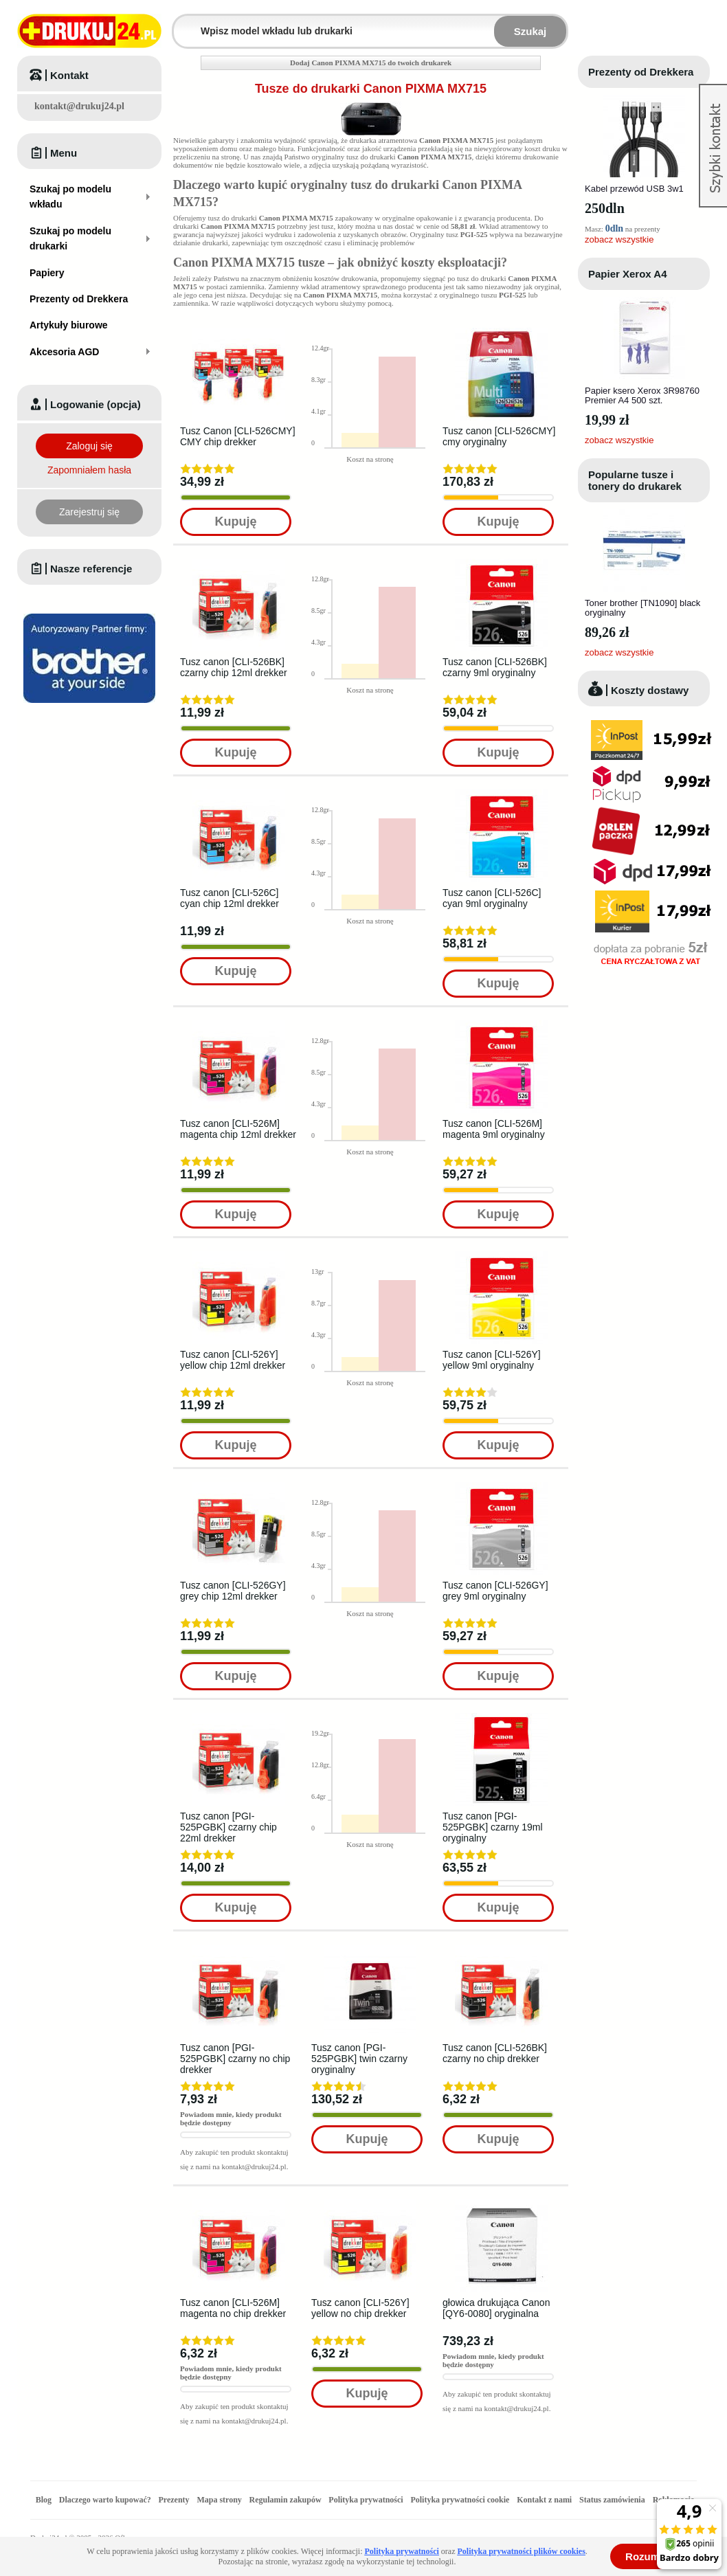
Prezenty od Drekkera (640, 72)
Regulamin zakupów (285, 2500)
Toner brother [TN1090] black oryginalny (642, 608)
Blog (44, 2500)
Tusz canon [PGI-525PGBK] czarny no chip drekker (235, 2058)
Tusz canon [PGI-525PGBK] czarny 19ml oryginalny (493, 1827)
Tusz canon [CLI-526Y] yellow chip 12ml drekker (232, 1360)
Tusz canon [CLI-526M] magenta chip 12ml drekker (238, 1129)
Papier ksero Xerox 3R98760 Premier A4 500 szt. (642, 395)
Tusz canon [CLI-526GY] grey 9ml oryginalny (495, 1591)
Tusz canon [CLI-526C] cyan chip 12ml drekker (229, 898)
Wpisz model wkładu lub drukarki (182, 23)
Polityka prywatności (365, 2500)
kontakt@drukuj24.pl (79, 106)
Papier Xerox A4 (627, 274)
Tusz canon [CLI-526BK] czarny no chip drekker (495, 2053)
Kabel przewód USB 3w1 (634, 188)
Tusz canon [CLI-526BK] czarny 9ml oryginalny (495, 667)
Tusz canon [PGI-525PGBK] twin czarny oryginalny (359, 2058)
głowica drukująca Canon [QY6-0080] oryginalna (496, 2308)
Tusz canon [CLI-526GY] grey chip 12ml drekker (233, 1591)
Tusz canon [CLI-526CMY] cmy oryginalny (499, 436)
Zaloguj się (89, 445)
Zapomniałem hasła (89, 469)
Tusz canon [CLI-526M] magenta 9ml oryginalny (494, 1129)
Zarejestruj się (89, 511)
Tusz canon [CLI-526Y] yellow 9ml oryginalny (492, 1360)
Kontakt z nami (544, 2500)
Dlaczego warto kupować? (105, 2500)
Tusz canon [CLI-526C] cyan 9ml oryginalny (492, 898)
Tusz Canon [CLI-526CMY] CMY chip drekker (237, 436)
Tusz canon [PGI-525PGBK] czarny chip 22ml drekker (228, 1827)
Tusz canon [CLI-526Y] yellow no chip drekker (360, 2308)
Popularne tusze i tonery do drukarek (635, 480)
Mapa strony (219, 2500)
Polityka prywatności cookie (459, 2500)
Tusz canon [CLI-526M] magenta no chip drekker (233, 2308)
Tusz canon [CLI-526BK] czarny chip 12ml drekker (233, 667)
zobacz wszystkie (619, 239)
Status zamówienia (613, 2500)
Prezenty (174, 2500)
